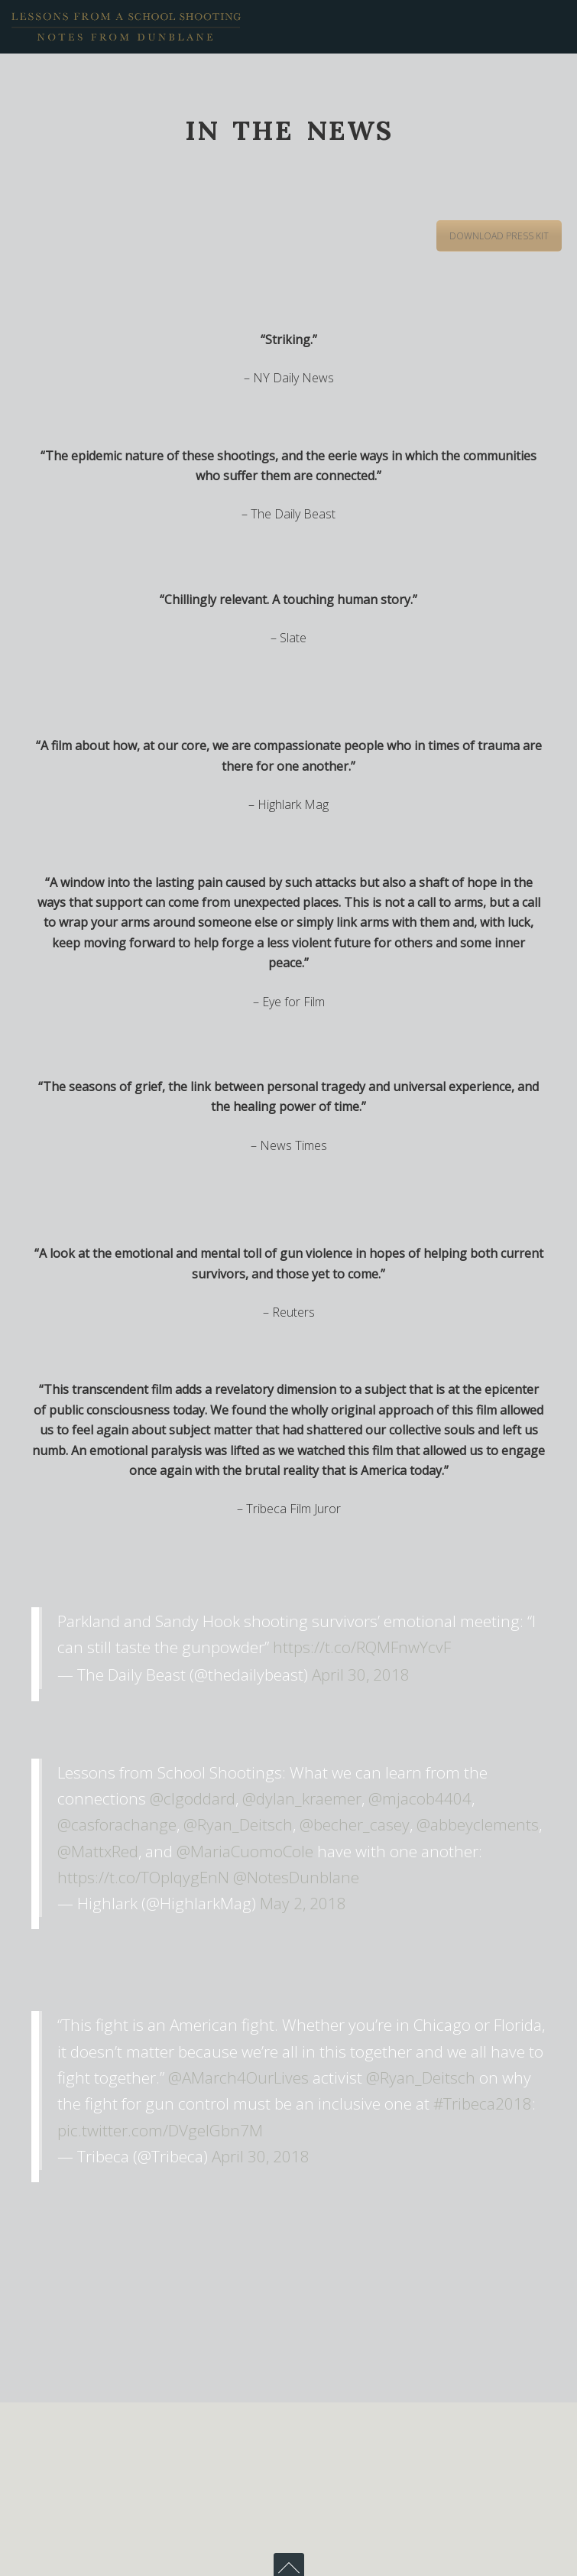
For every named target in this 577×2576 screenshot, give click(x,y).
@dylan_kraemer (301, 1798)
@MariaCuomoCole (245, 1851)
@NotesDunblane (296, 1877)
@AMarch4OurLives (238, 2077)
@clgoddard (192, 1798)
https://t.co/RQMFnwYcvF (362, 1647)
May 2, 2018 (303, 1903)
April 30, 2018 (361, 1674)
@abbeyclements (478, 1824)
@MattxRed (97, 1851)
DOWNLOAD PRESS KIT (499, 235)
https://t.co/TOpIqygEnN (143, 1877)
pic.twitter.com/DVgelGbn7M (160, 2130)
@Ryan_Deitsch (238, 1824)
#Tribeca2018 (482, 2103)
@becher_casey (355, 1824)
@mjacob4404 (420, 1798)
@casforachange (117, 1824)
